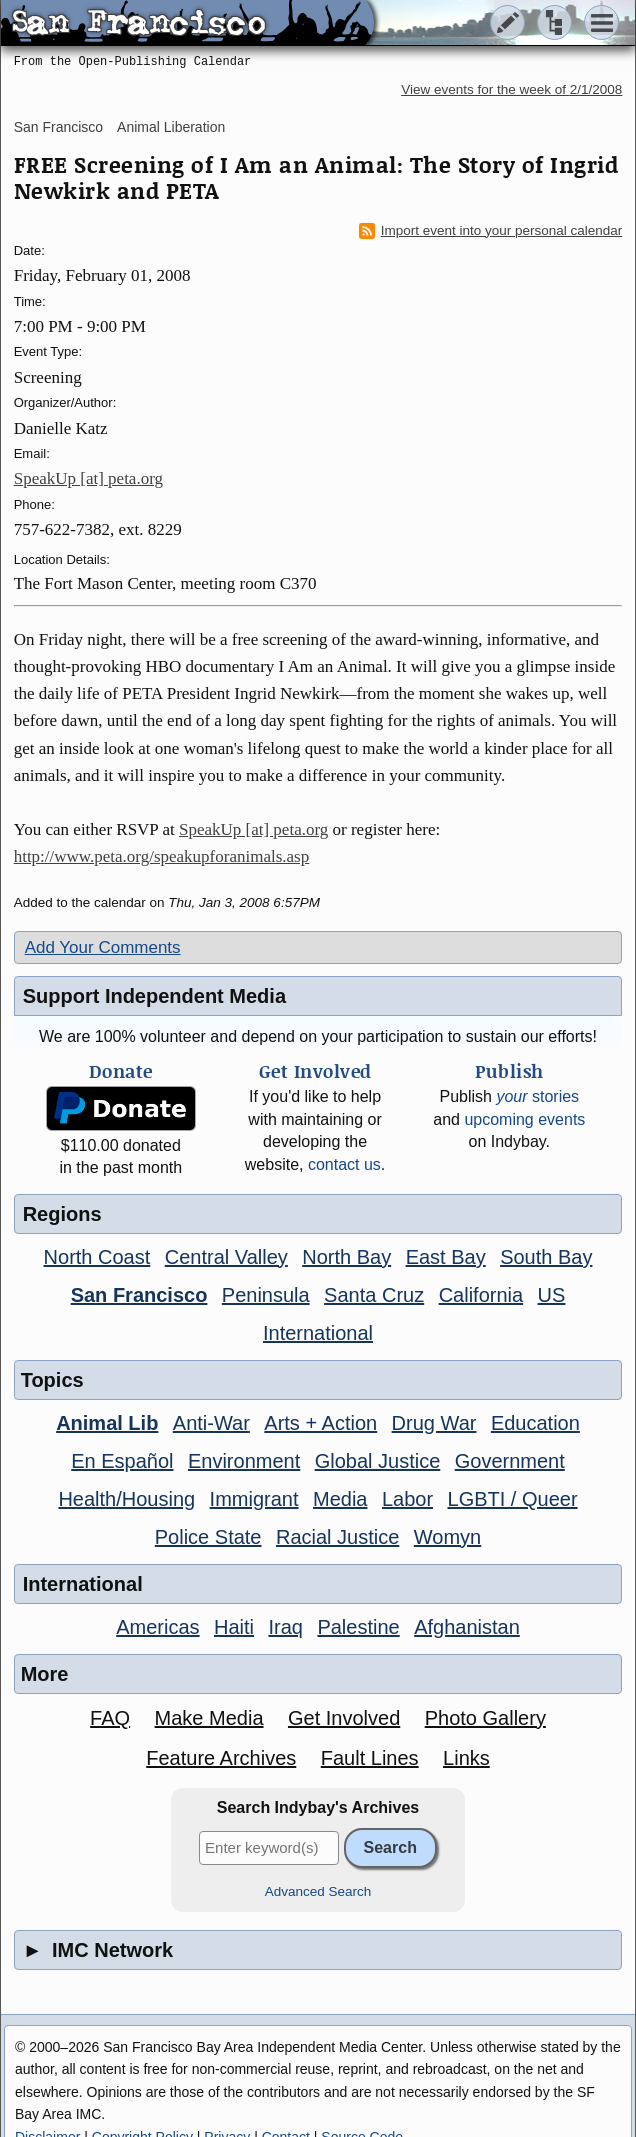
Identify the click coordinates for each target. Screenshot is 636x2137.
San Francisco (58, 127)
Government (510, 1461)
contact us (344, 1164)
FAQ (110, 1718)
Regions (62, 1214)
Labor (407, 1499)
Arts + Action (320, 1423)
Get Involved (344, 1718)
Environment (244, 1461)
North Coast (97, 1257)
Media (340, 1499)
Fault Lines (370, 1758)
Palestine (358, 1627)
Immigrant (254, 1499)
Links (466, 1758)
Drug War (434, 1423)
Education (535, 1423)
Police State (208, 1537)
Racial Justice (337, 1537)
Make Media (209, 1718)
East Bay (446, 1257)
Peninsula (266, 1295)
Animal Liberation (171, 127)
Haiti (234, 1627)
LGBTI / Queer (513, 1499)
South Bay (546, 1257)
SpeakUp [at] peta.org (88, 478)
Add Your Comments (103, 947)
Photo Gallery (485, 1718)
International (318, 1333)
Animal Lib (107, 1423)
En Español (122, 1461)
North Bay (346, 1257)
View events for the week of (511, 89)
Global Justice (378, 1461)
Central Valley (226, 1257)
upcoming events (524, 1119)
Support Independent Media (154, 996)
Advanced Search (318, 1891)
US (552, 1295)
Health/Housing (126, 1499)
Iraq (285, 1627)
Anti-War (211, 1423)
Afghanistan (467, 1627)
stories (537, 1096)
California (481, 1295)
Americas (157, 1627)
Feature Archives (221, 1758)
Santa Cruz (374, 1295)
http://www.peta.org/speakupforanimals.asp (162, 856)
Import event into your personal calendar (491, 231)
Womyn (447, 1537)
